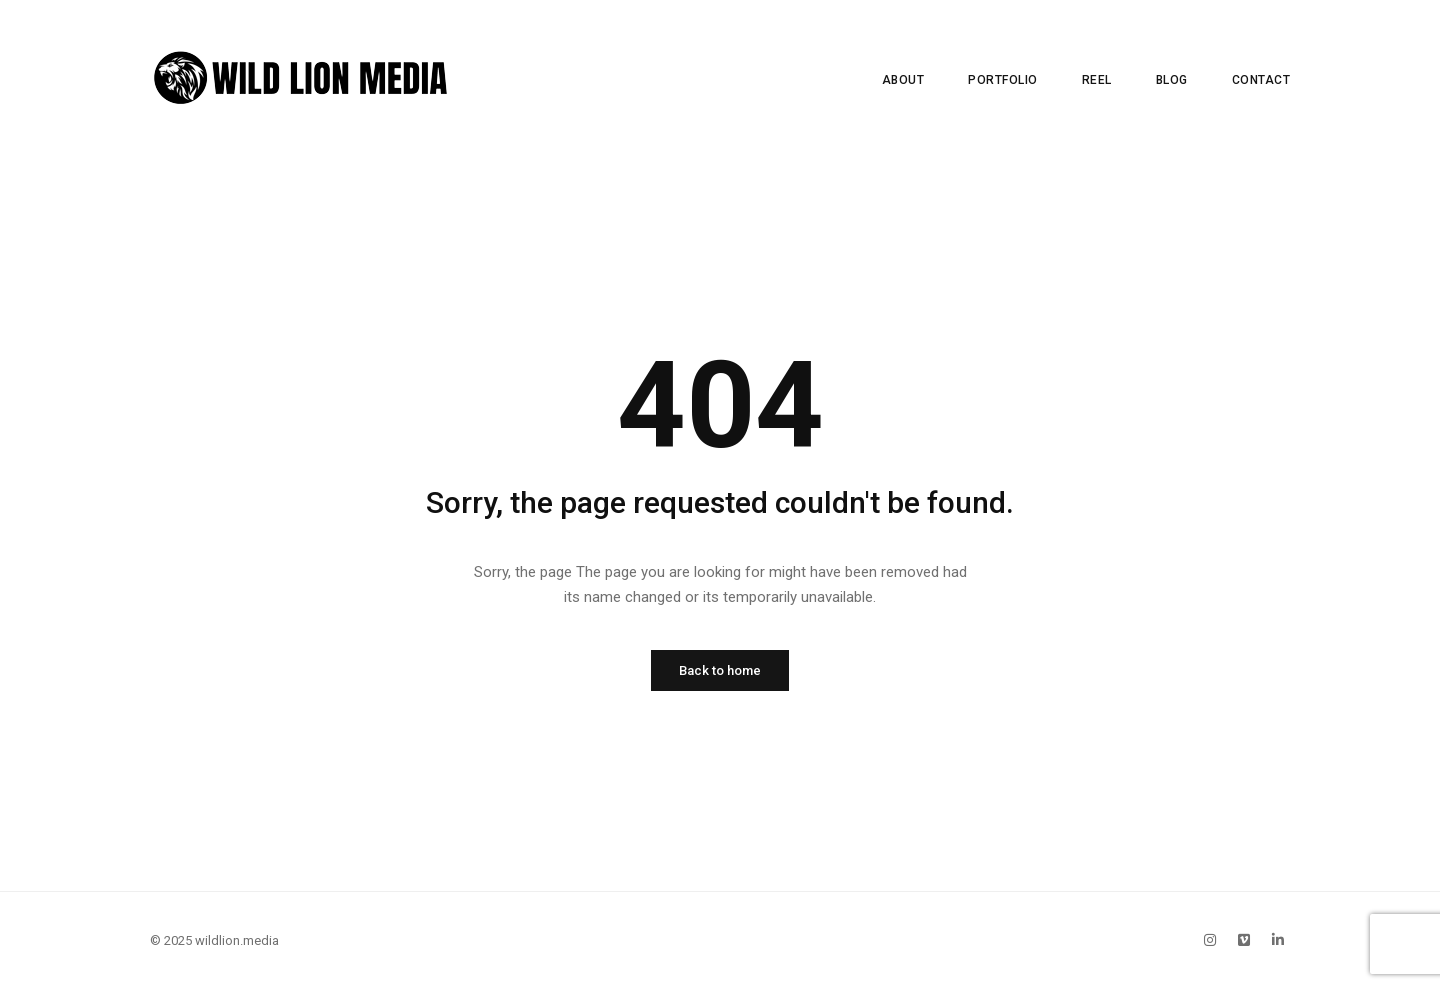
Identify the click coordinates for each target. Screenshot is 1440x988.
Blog (1172, 80)
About (903, 80)
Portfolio (1003, 80)
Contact (1261, 80)
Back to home (720, 670)
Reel (1097, 80)
